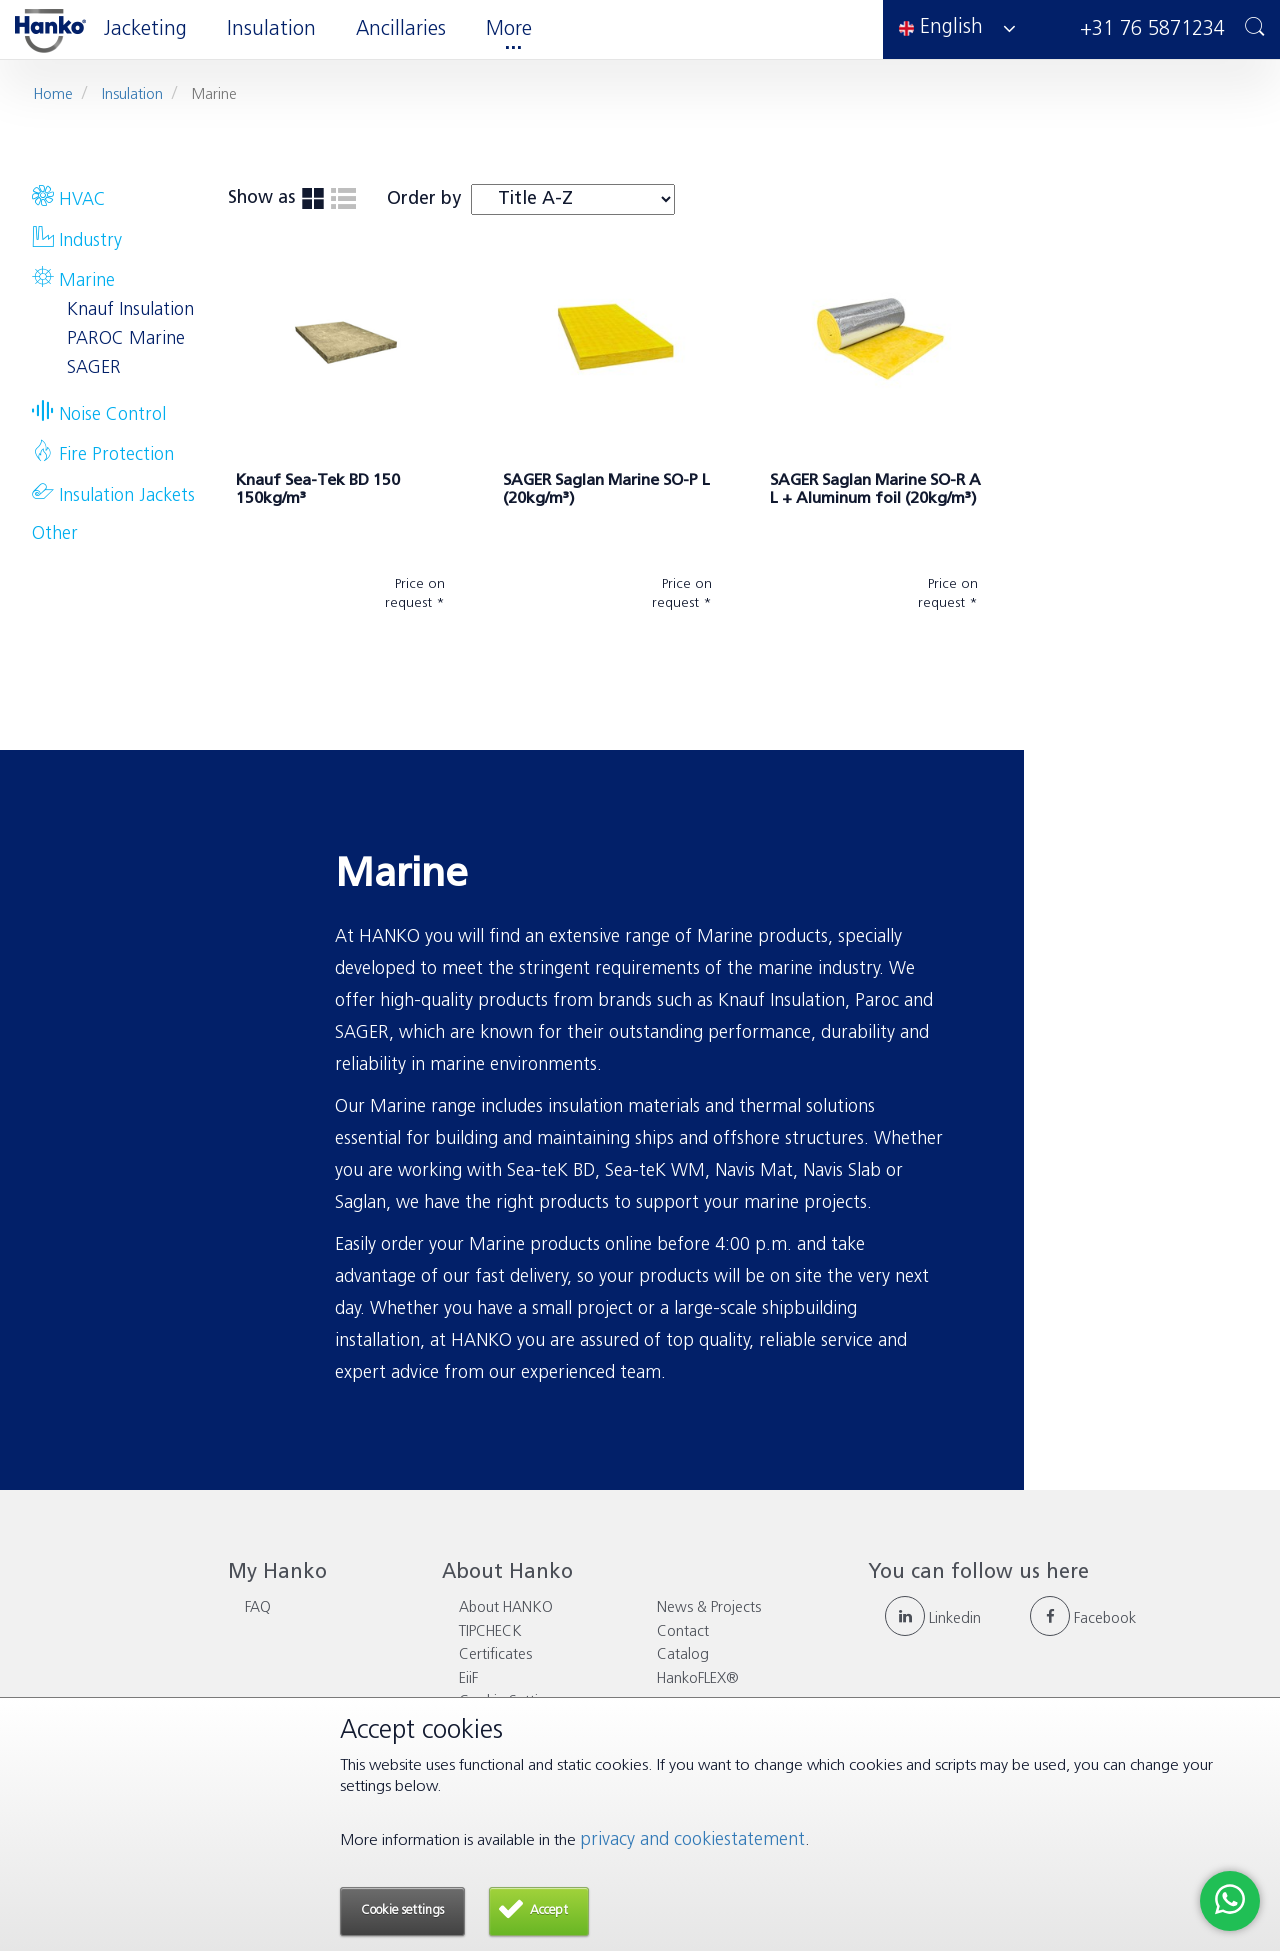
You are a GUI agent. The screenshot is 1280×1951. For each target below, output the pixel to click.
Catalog (683, 1655)
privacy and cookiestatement (692, 1840)
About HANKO (506, 1608)
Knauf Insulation (130, 310)
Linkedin (933, 1619)
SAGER (94, 368)
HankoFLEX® (698, 1679)
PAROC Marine (126, 339)
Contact (683, 1632)
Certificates (495, 1655)
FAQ (258, 1608)
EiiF (468, 1679)
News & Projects (709, 1608)
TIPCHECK (490, 1632)
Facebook (1083, 1619)
